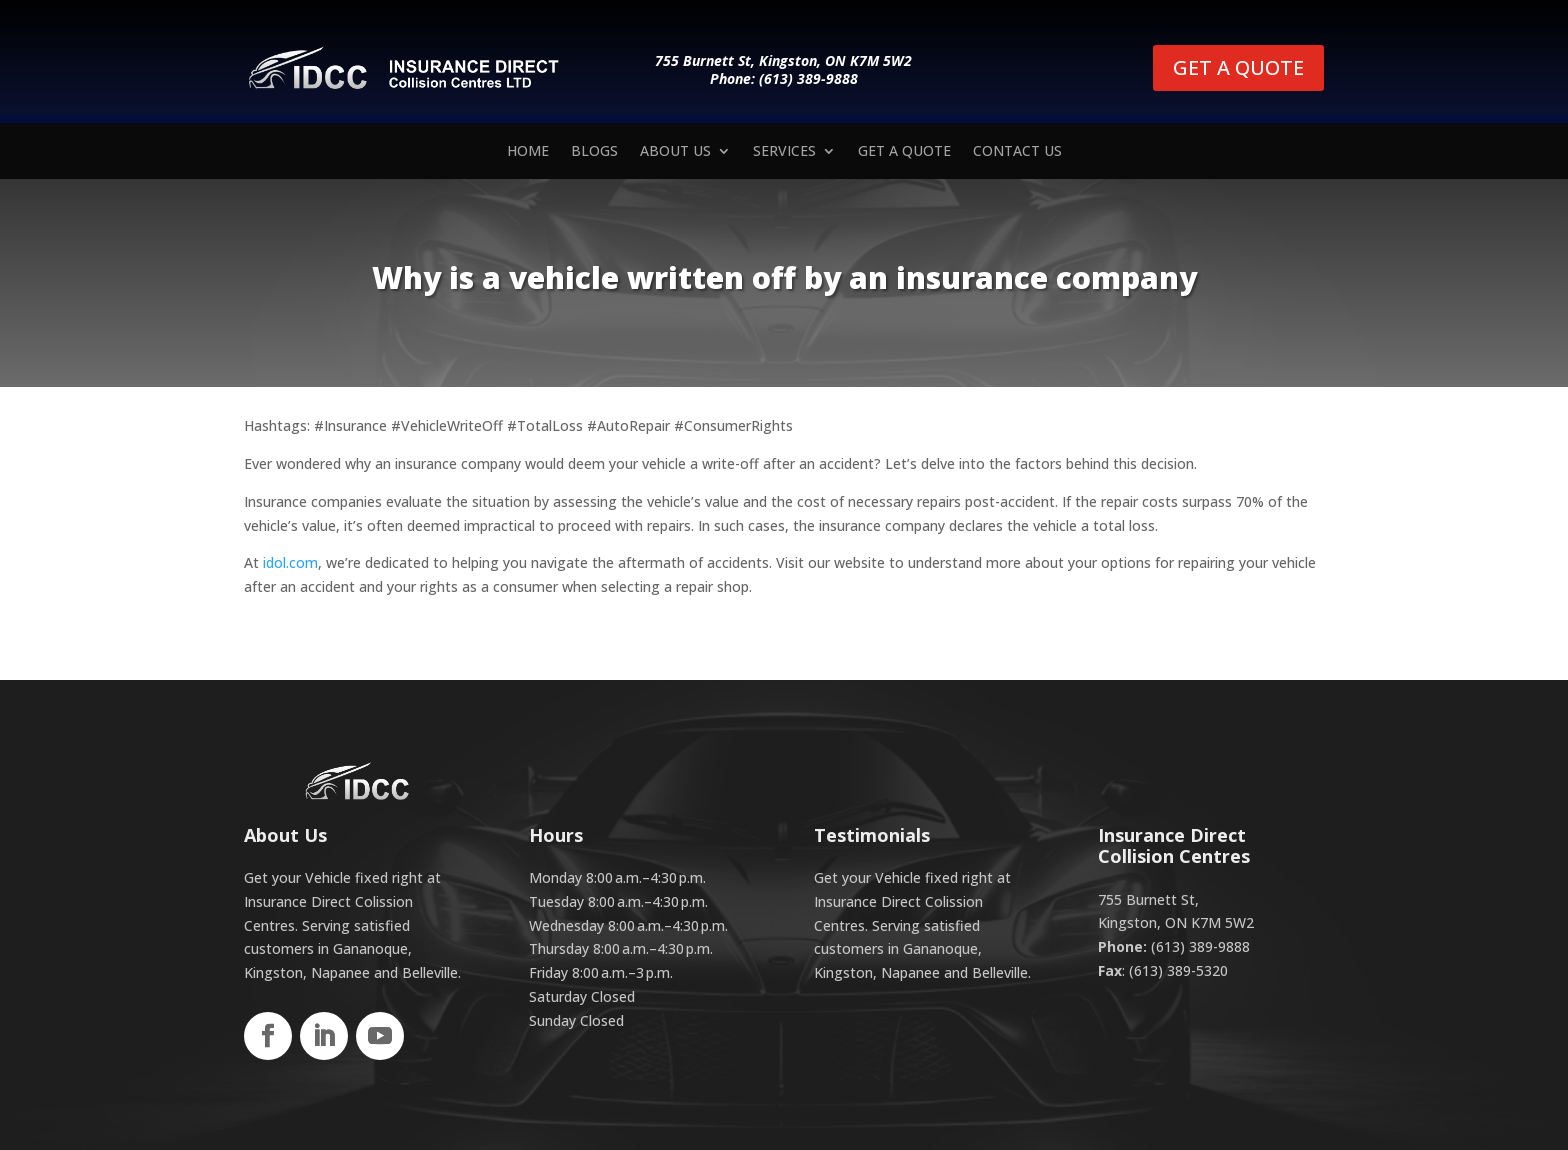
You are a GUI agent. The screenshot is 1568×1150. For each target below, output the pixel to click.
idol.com (290, 562)
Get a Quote (904, 152)
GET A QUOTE (1238, 67)
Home (528, 152)
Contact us (1017, 152)
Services (784, 152)
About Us (675, 152)
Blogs (594, 152)
